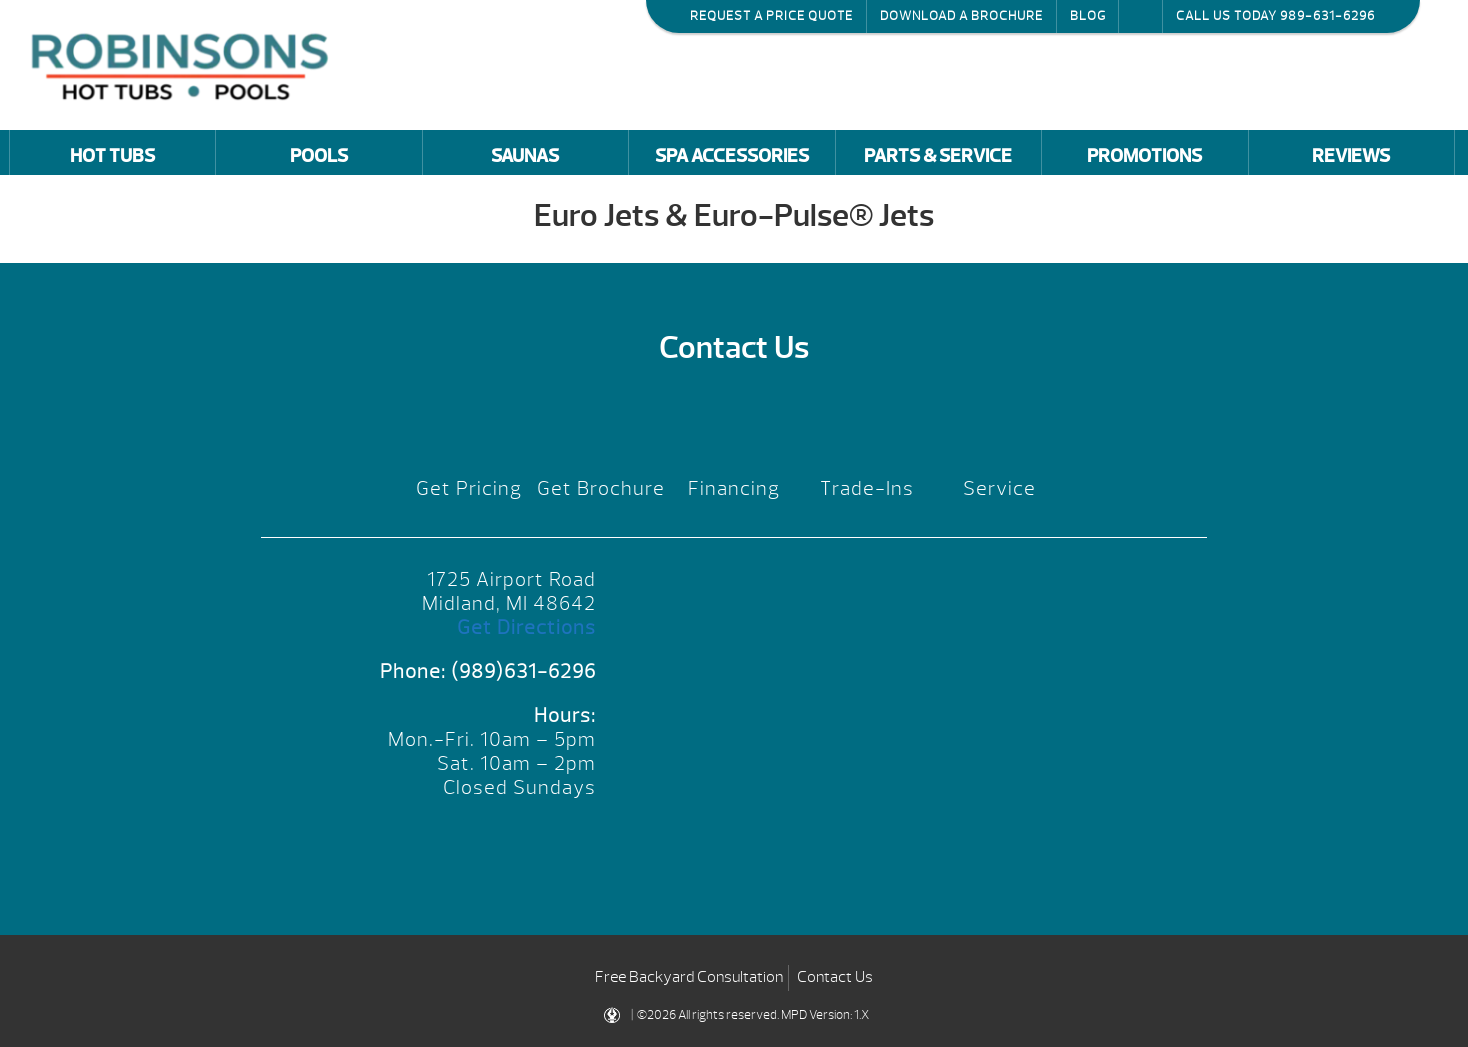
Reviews (1351, 156)
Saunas (525, 156)
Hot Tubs (112, 156)
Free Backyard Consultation (689, 977)
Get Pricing (469, 488)
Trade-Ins (867, 488)
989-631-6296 (1327, 16)
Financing (734, 488)
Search (1140, 15)
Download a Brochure (961, 16)
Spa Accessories (732, 156)
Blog (1088, 16)
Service (999, 488)
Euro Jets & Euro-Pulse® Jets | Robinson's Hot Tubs (185, 64)
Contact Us (835, 977)
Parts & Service (938, 156)
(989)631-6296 (523, 671)
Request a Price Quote (771, 16)
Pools (319, 156)
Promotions (1144, 156)
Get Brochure (601, 488)
